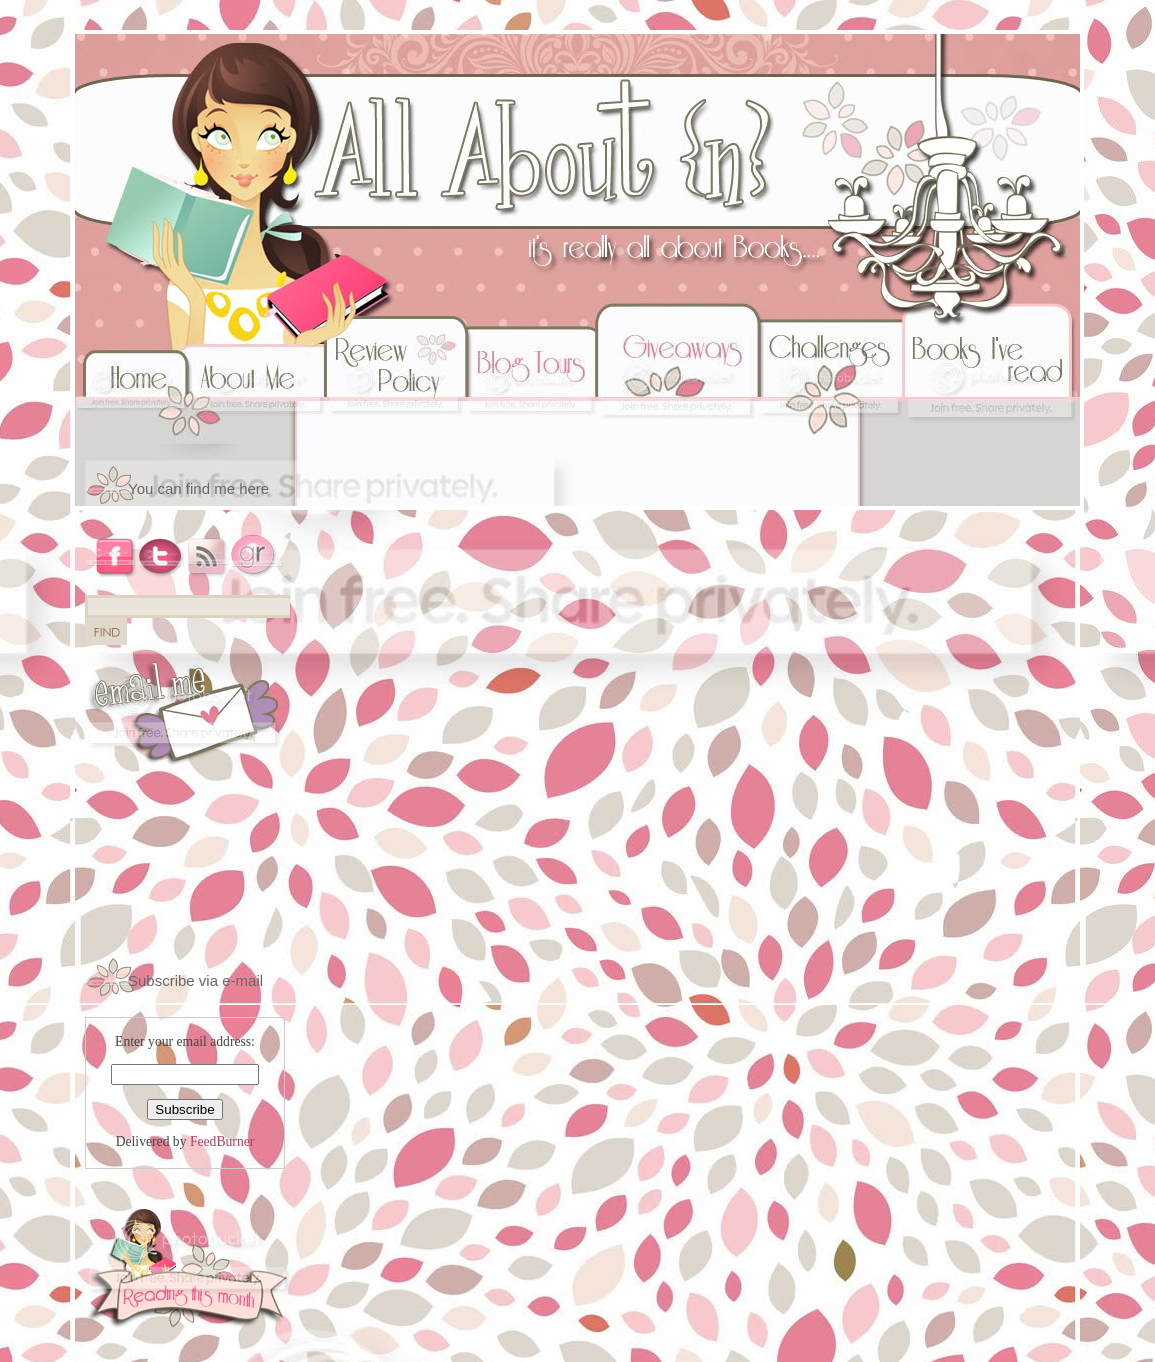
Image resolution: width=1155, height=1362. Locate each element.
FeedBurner (222, 1141)
